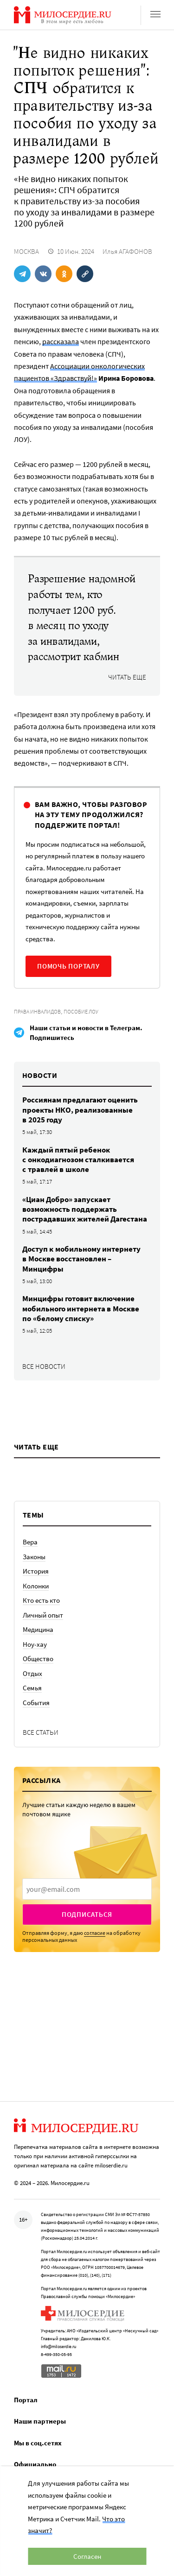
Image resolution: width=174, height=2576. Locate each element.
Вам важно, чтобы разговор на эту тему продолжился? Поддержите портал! (91, 815)
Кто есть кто (41, 1600)
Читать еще (127, 677)
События (36, 1702)
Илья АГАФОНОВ (127, 251)
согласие (94, 1932)
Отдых (32, 1673)
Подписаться (87, 1914)
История (36, 1571)
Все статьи (40, 1732)
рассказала (60, 341)
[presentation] (87, 1889)
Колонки (36, 1585)
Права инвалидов (37, 1011)
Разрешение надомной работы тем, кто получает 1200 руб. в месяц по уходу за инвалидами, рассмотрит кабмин (81, 617)
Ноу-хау (35, 1644)
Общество (38, 1658)
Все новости (43, 1366)
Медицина (38, 1629)
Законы (34, 1556)
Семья (32, 1687)
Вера (30, 1541)
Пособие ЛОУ (81, 1011)
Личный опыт (43, 1615)
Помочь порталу (68, 966)
